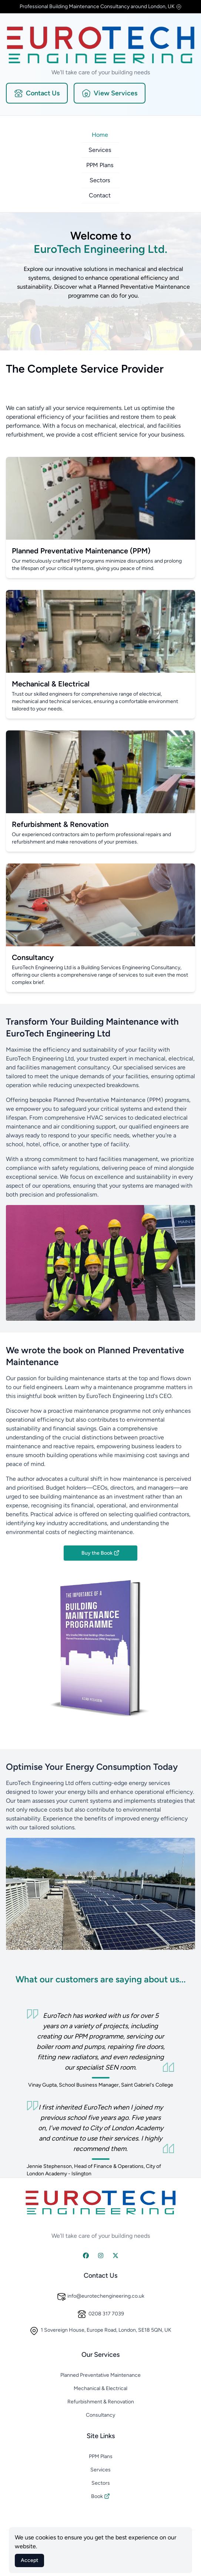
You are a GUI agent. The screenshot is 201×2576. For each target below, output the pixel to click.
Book (100, 2496)
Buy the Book (100, 1553)
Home (100, 134)
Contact (100, 195)
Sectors (100, 180)
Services (99, 149)
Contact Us (37, 93)
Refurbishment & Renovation (100, 2402)
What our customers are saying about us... (101, 1979)
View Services (109, 93)
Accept (29, 2560)
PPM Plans (99, 165)
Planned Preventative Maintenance (100, 2375)
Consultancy (100, 2415)
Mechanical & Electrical (100, 2388)
